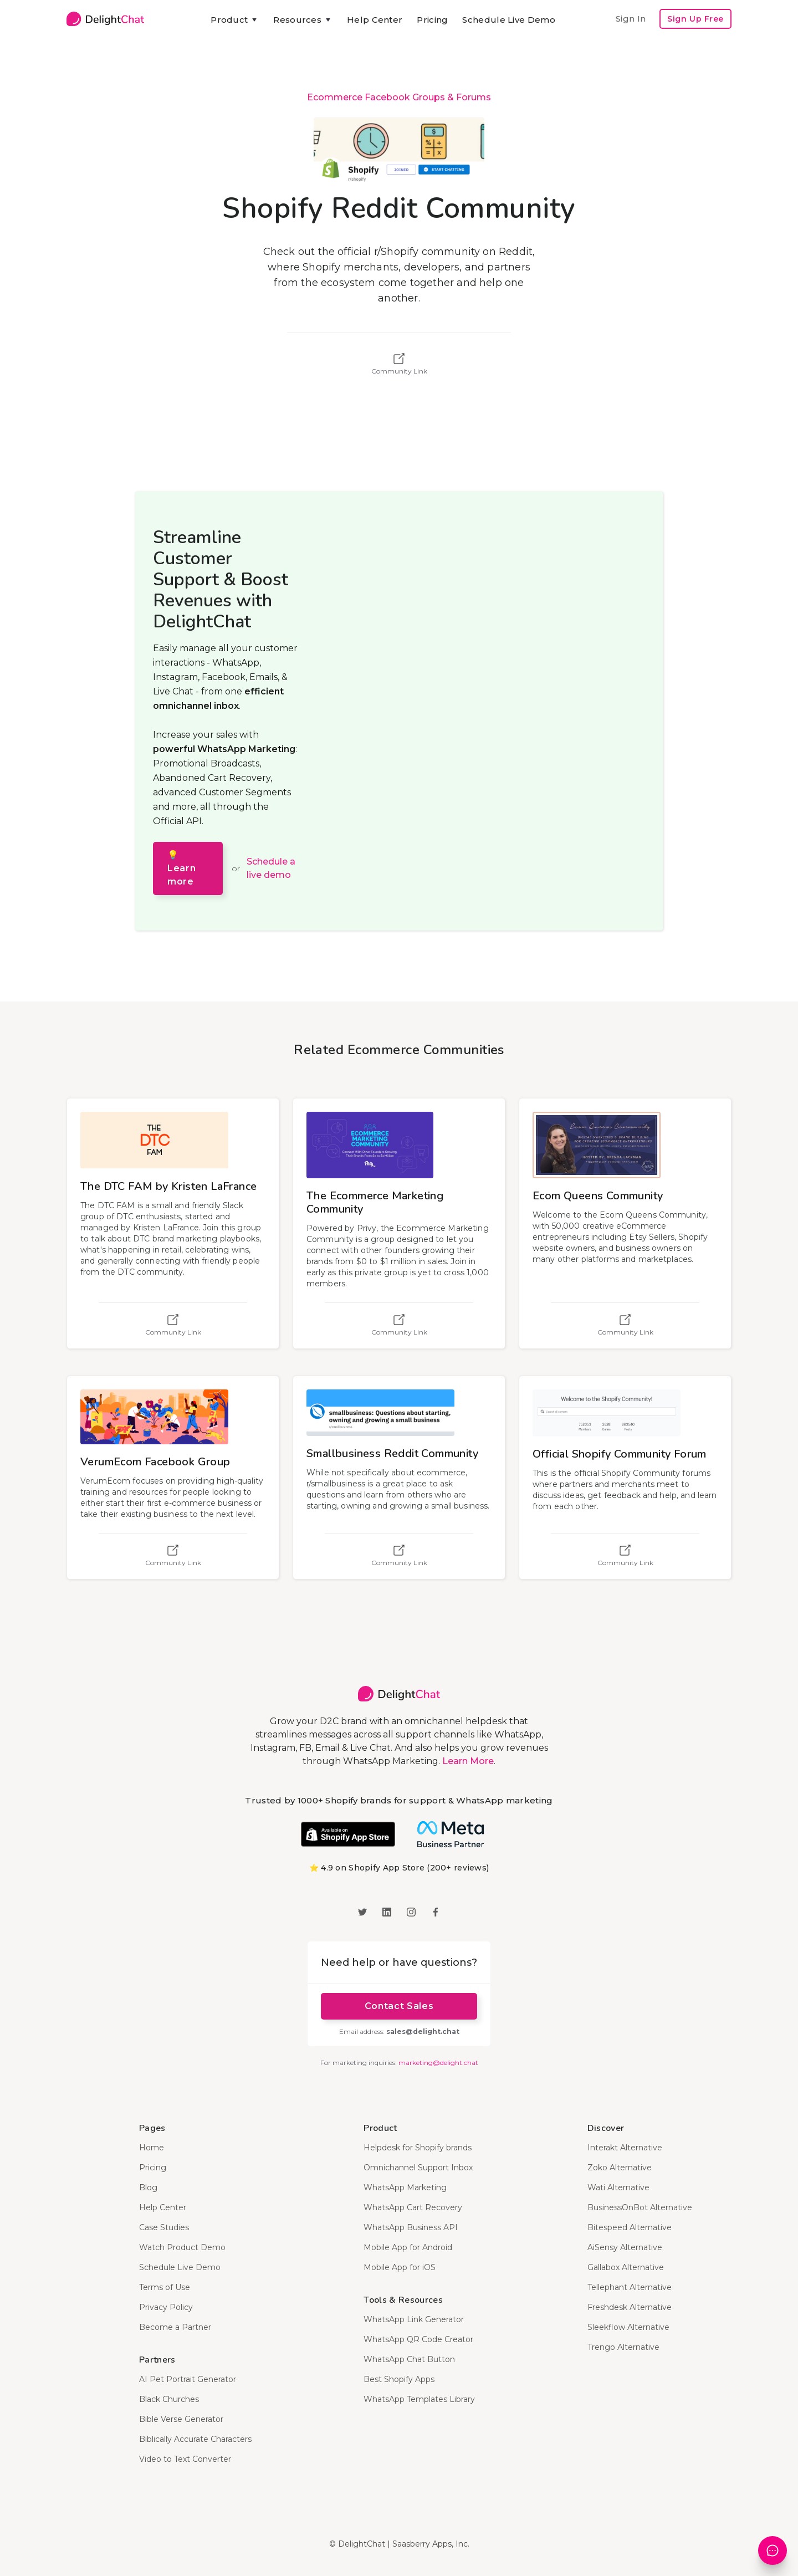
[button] (234, 20)
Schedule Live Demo (508, 19)
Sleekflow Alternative (628, 2327)
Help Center (374, 19)
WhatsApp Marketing (405, 2187)
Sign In (631, 18)
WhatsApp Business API (411, 2227)
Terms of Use (164, 2287)
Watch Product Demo (182, 2247)
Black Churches (169, 2399)
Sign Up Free (695, 19)
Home (151, 2148)
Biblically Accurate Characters (195, 2439)
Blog (148, 2187)
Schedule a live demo (271, 868)
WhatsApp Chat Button (409, 2359)
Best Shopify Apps (399, 2379)
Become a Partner (175, 2327)
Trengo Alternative (623, 2347)
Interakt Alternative (624, 2148)
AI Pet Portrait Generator (187, 2379)
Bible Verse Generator (181, 2419)
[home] (105, 19)
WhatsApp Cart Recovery (413, 2207)
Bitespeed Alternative (629, 2227)
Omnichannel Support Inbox (418, 2168)
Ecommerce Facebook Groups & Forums (399, 97)
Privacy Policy (166, 2307)
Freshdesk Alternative (629, 2307)
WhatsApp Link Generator (414, 2319)
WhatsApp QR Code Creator (418, 2339)
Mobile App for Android (408, 2247)
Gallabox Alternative (625, 2267)
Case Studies (164, 2227)
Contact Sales (399, 2006)
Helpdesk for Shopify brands (418, 2148)
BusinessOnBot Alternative (639, 2207)
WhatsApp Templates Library (419, 2399)
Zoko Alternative (619, 2168)
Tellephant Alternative (629, 2287)
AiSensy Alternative (624, 2247)
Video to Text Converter (185, 2459)
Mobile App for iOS (400, 2267)
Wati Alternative (618, 2187)
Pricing (432, 19)
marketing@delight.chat (438, 2062)
